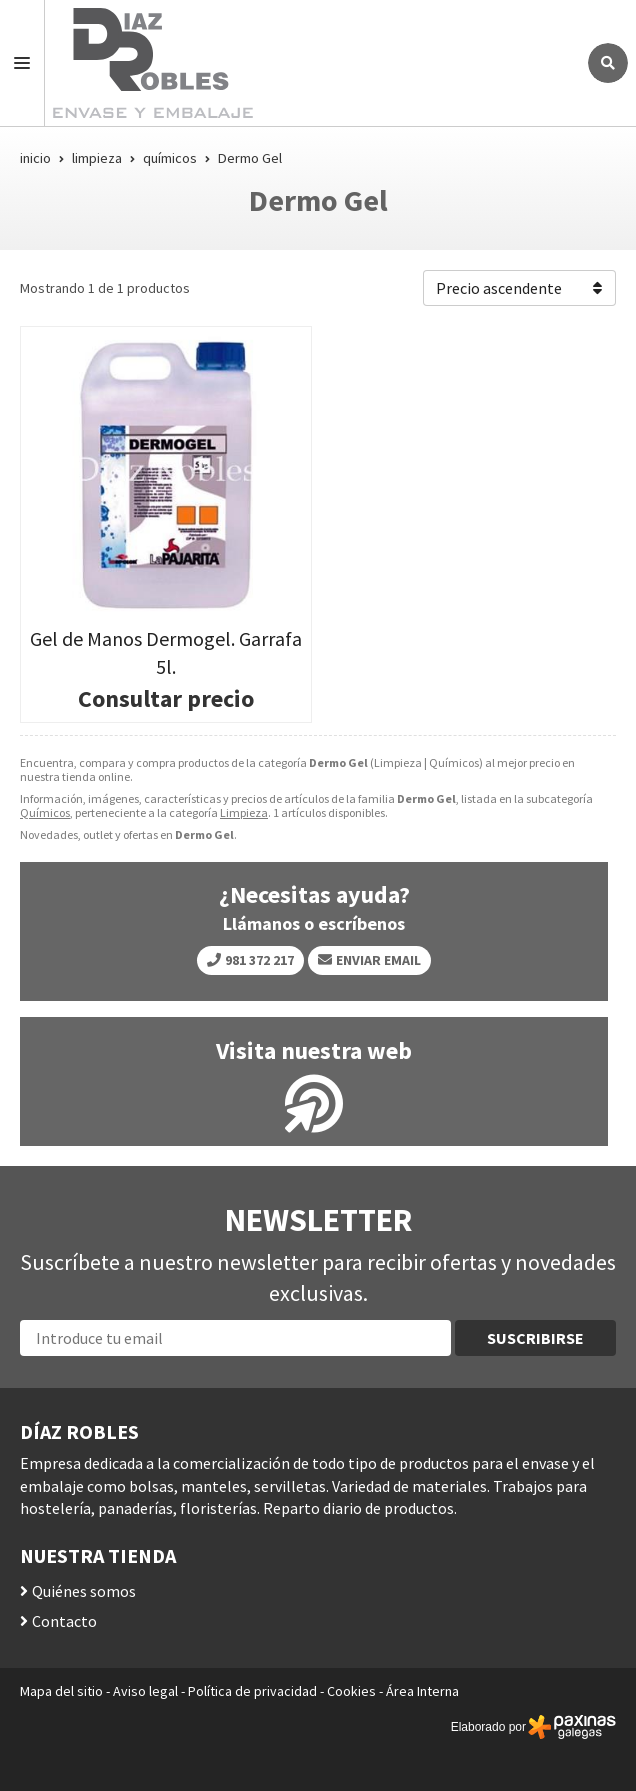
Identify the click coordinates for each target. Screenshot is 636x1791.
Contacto (64, 1621)
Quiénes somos (84, 1591)
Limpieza (244, 812)
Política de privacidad (252, 1691)
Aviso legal (145, 1691)
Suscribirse (535, 1338)
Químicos (45, 812)
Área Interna (422, 1691)
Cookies (351, 1691)
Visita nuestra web (314, 1051)
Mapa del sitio (61, 1691)
